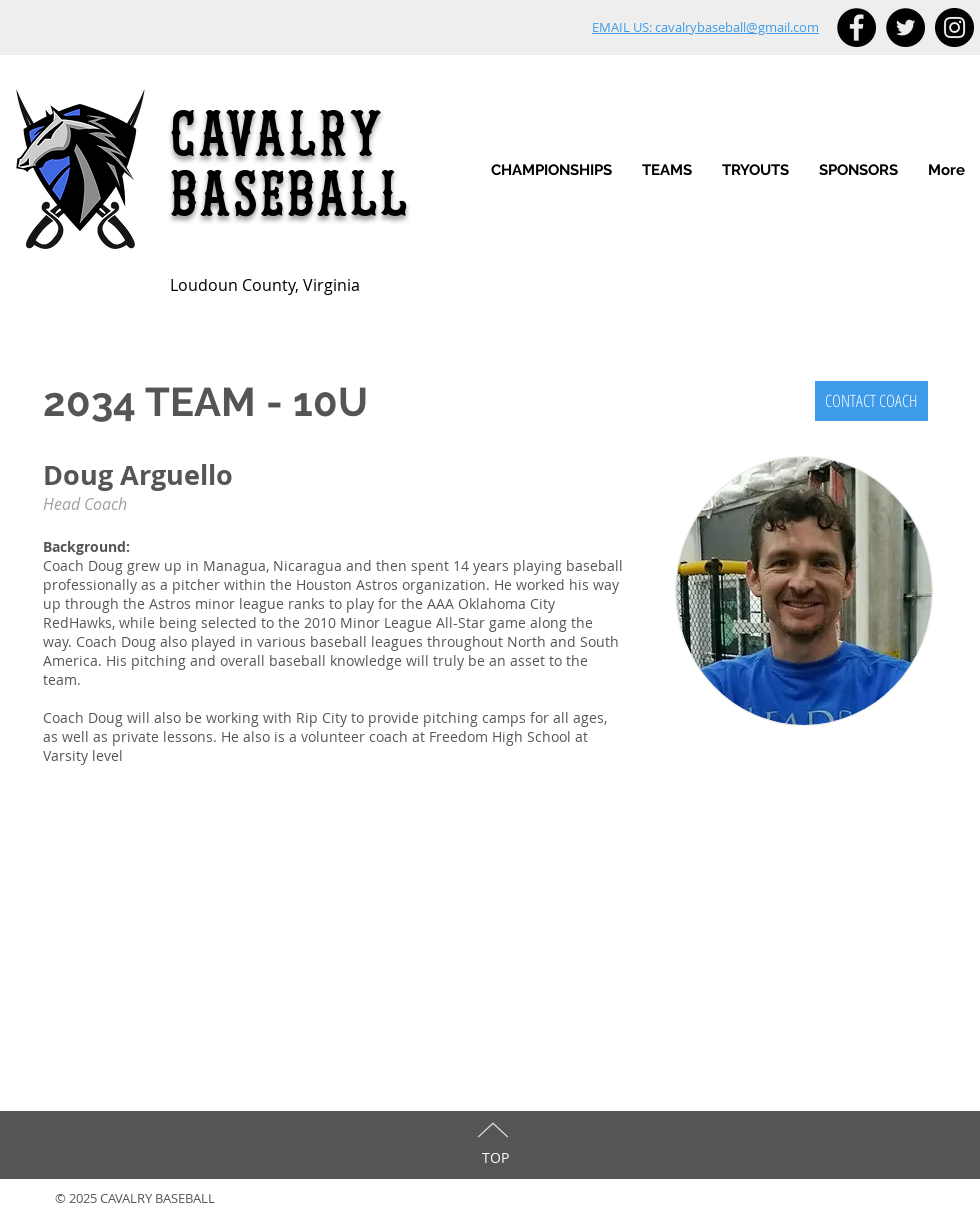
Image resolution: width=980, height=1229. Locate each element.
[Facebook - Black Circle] (856, 27)
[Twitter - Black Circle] (905, 27)
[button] (667, 170)
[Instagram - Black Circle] (954, 27)
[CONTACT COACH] (871, 401)
